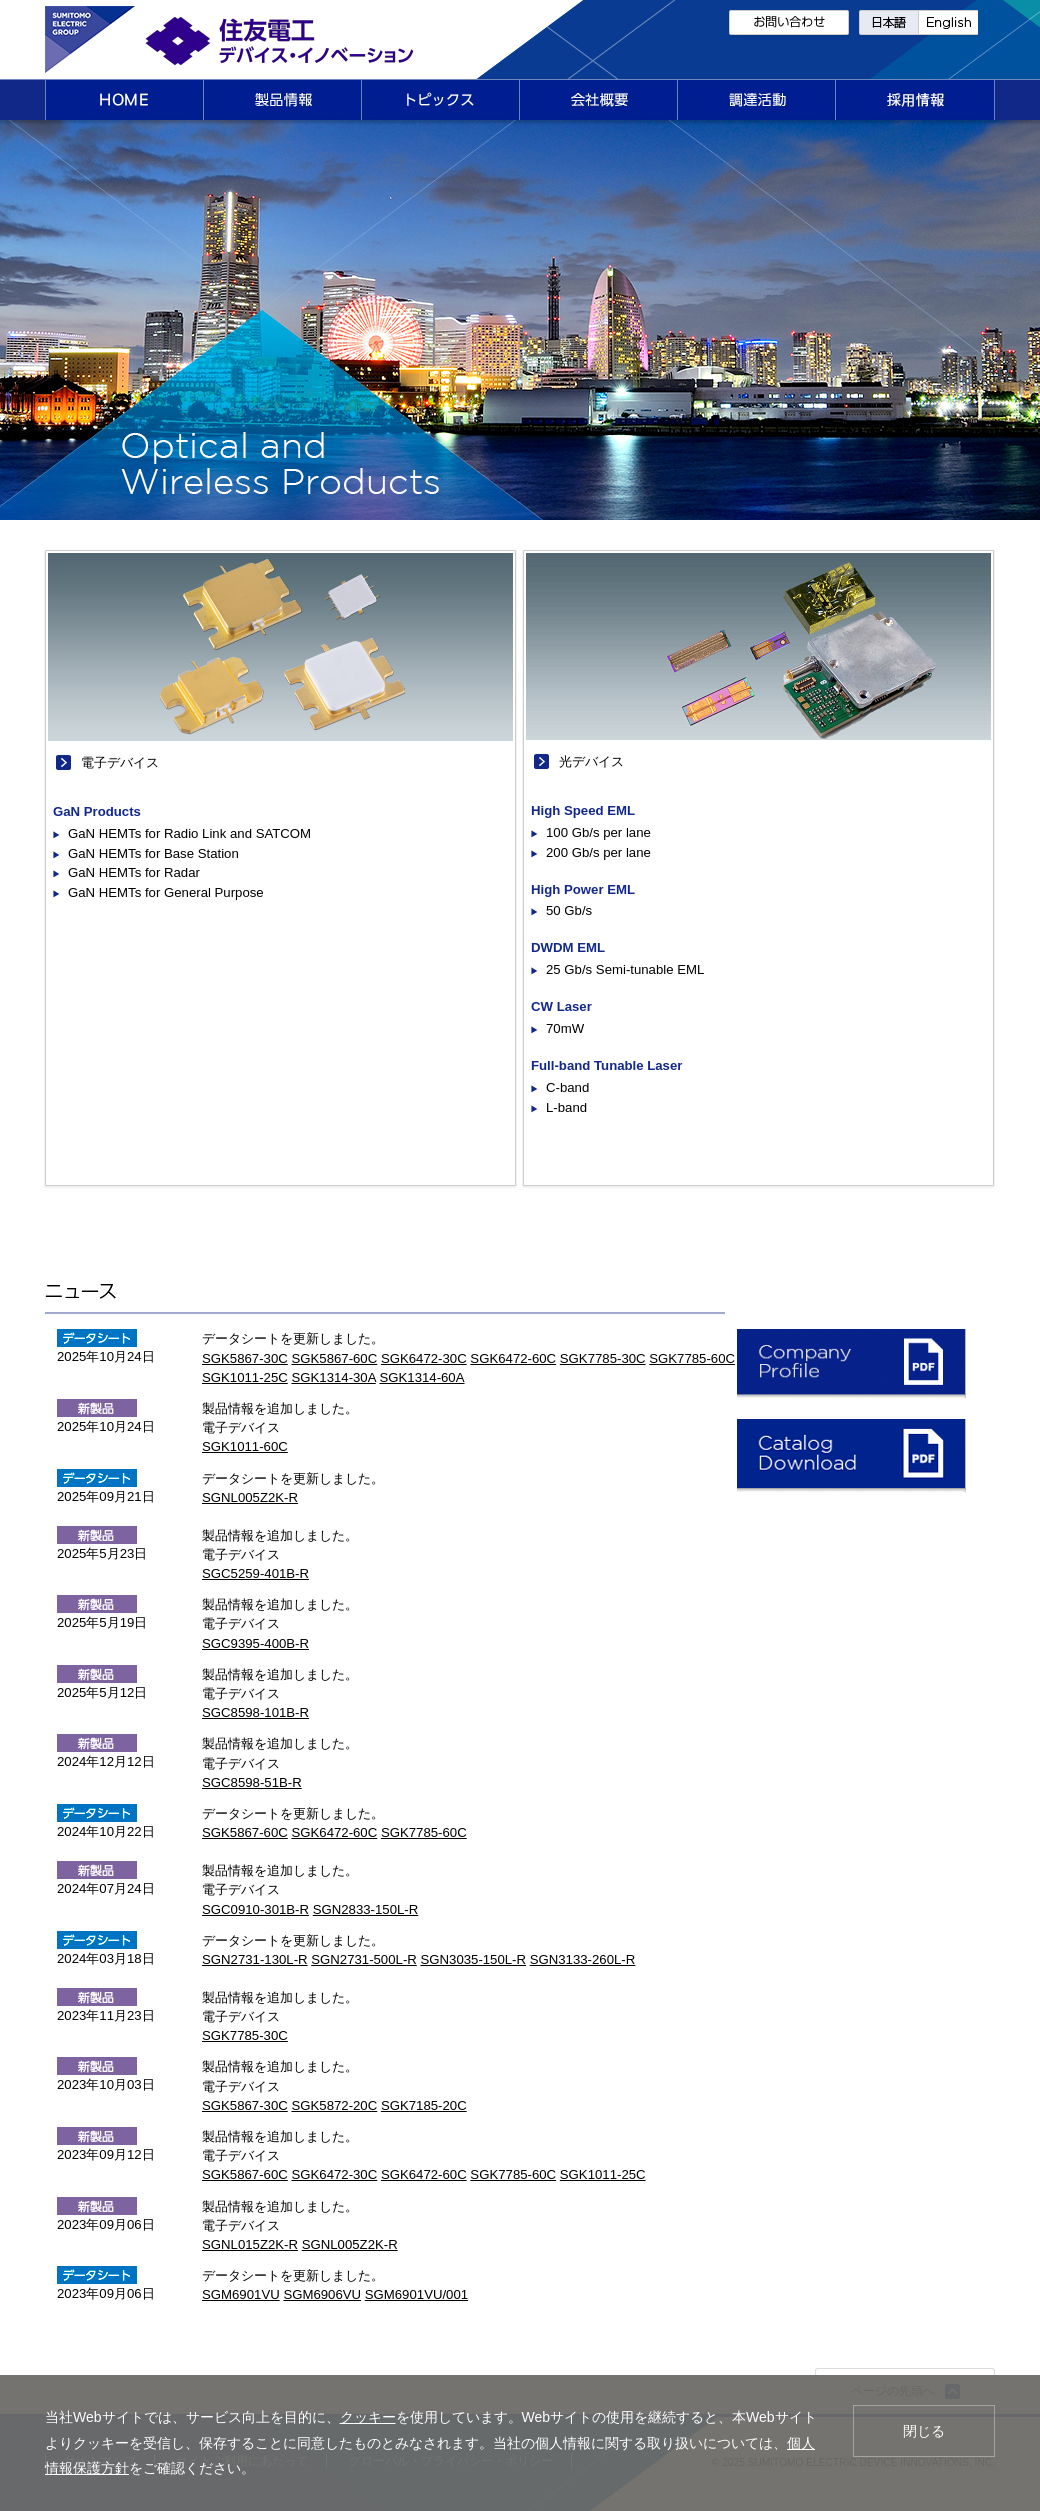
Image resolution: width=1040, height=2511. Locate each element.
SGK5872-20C (334, 2105)
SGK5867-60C (334, 1358)
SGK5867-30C (245, 1358)
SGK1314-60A (421, 1377)
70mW (565, 1028)
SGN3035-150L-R (473, 1959)
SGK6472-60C (513, 1358)
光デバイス (591, 761)
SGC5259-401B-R (255, 1573)
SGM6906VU (322, 2294)
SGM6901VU (241, 2294)
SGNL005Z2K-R (250, 1497)
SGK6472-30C (424, 1358)
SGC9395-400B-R (255, 1643)
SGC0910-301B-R (255, 1909)
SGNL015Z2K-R (250, 2244)
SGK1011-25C (245, 1377)
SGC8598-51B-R (252, 1782)
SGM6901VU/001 (416, 2294)
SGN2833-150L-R (366, 1909)
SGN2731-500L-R (364, 1959)
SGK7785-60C (692, 1358)
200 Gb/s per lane (598, 852)
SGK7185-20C (424, 2105)
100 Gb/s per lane (598, 832)
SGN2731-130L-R (255, 1959)
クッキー (368, 2417)
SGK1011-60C (245, 1446)
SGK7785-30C (603, 1358)
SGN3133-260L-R (583, 1959)
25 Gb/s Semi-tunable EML (625, 969)
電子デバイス (120, 762)
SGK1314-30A (333, 1377)
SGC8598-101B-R (255, 1712)
